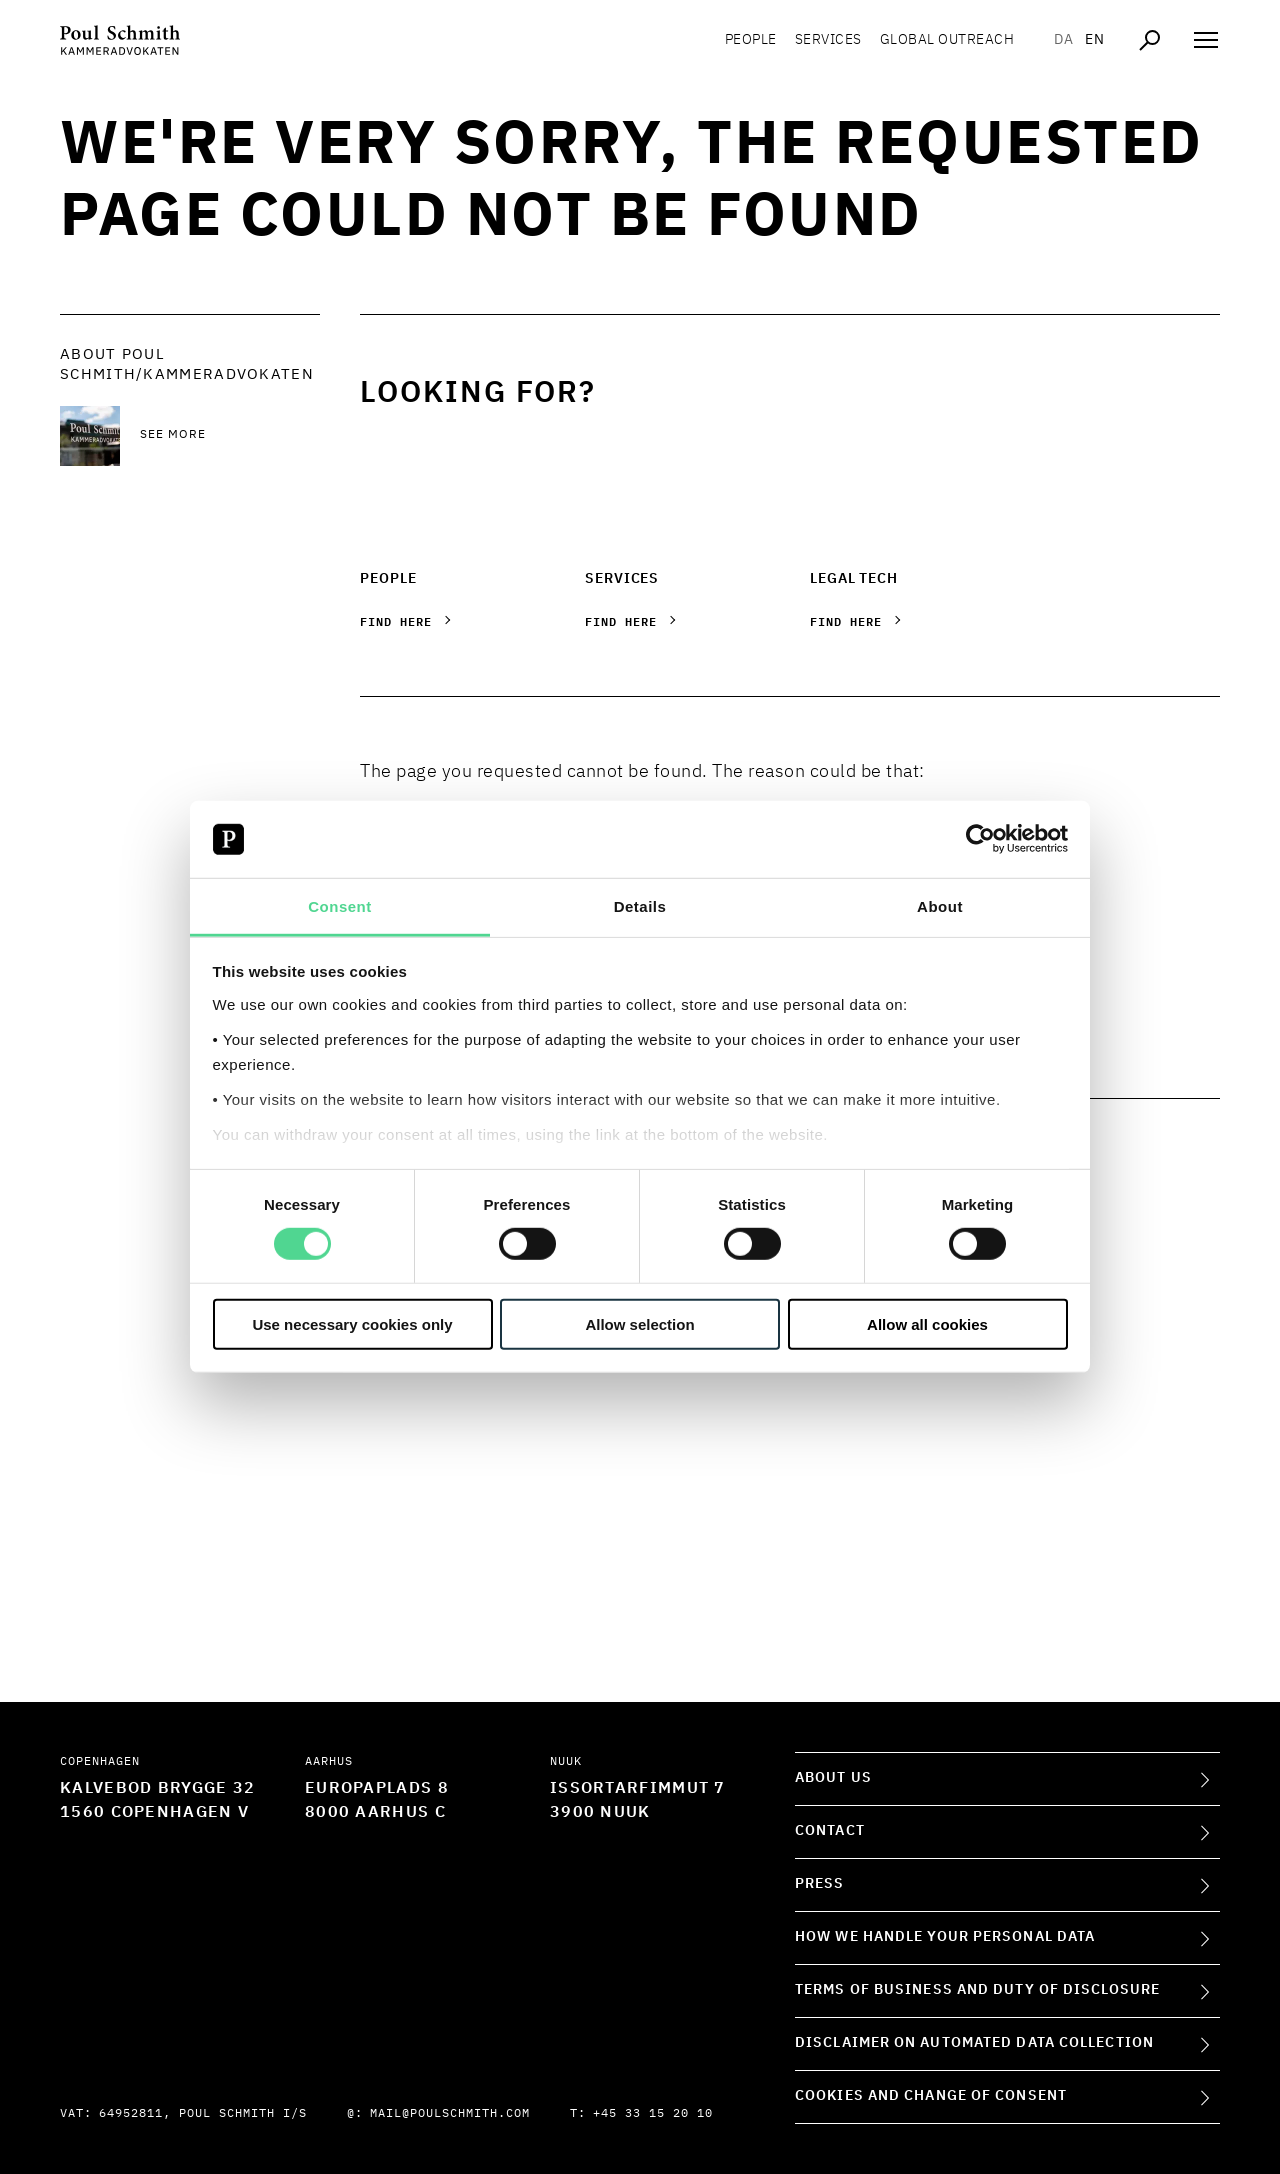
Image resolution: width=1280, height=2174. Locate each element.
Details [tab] (640, 906)
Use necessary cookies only (352, 1323)
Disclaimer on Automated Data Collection (974, 2043)
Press (820, 1884)
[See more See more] (230, 436)
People (751, 40)
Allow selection (639, 1323)
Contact (830, 1831)
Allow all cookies (927, 1323)
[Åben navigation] (1206, 40)
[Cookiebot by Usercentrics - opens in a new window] (980, 839)
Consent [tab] (340, 906)
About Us (833, 1778)
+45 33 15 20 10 (653, 2114)
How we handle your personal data (945, 1937)
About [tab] (940, 906)
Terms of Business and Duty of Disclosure (977, 1990)
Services (828, 40)
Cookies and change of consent (931, 2096)
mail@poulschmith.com (450, 2114)
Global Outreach (947, 40)
